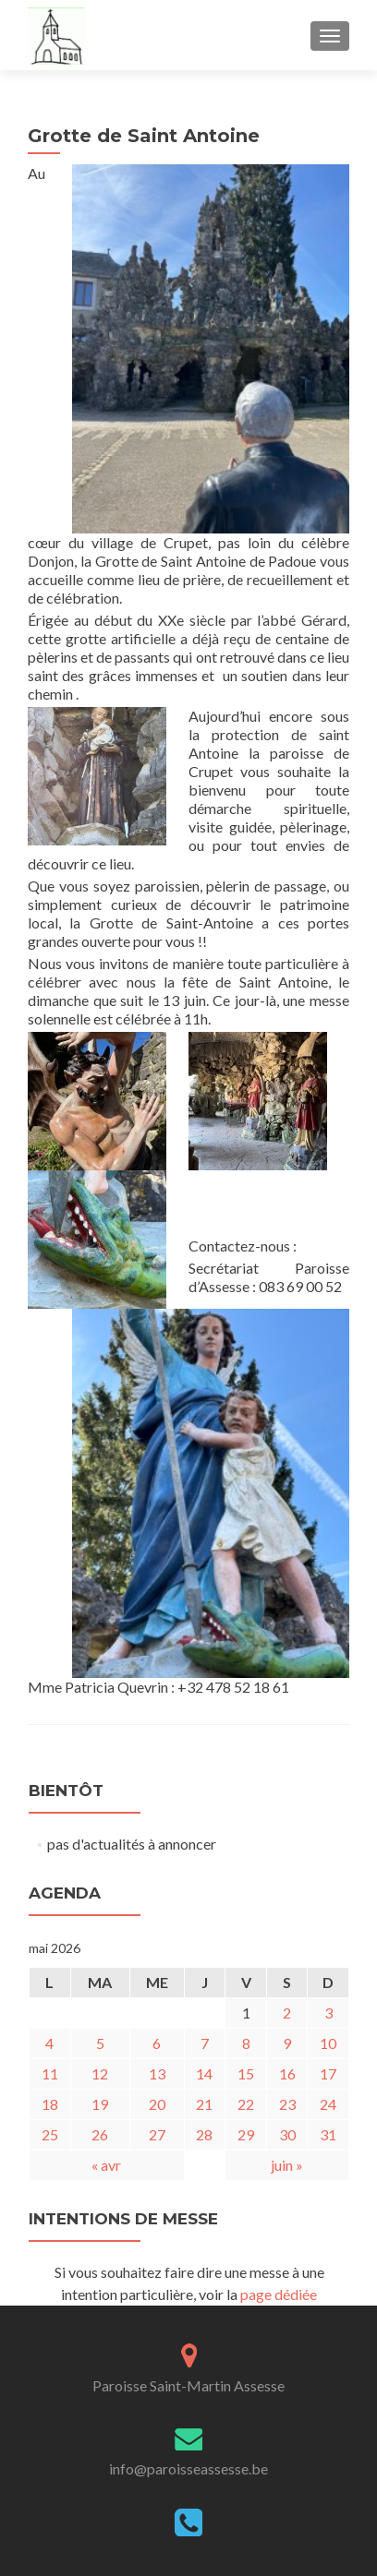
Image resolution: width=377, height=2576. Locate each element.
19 (99, 2104)
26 (99, 2134)
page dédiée (278, 2294)
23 (287, 2104)
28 (204, 2134)
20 (157, 2104)
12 (99, 2073)
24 (328, 2104)
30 (287, 2134)
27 (157, 2134)
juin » (287, 2165)
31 (328, 2134)
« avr (106, 2165)
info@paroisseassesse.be (188, 2468)
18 (50, 2104)
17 (328, 2073)
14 (204, 2073)
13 (157, 2073)
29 (245, 2134)
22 (245, 2104)
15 (245, 2073)
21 (204, 2104)
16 (287, 2073)
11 (50, 2073)
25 (50, 2134)
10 (328, 2043)
